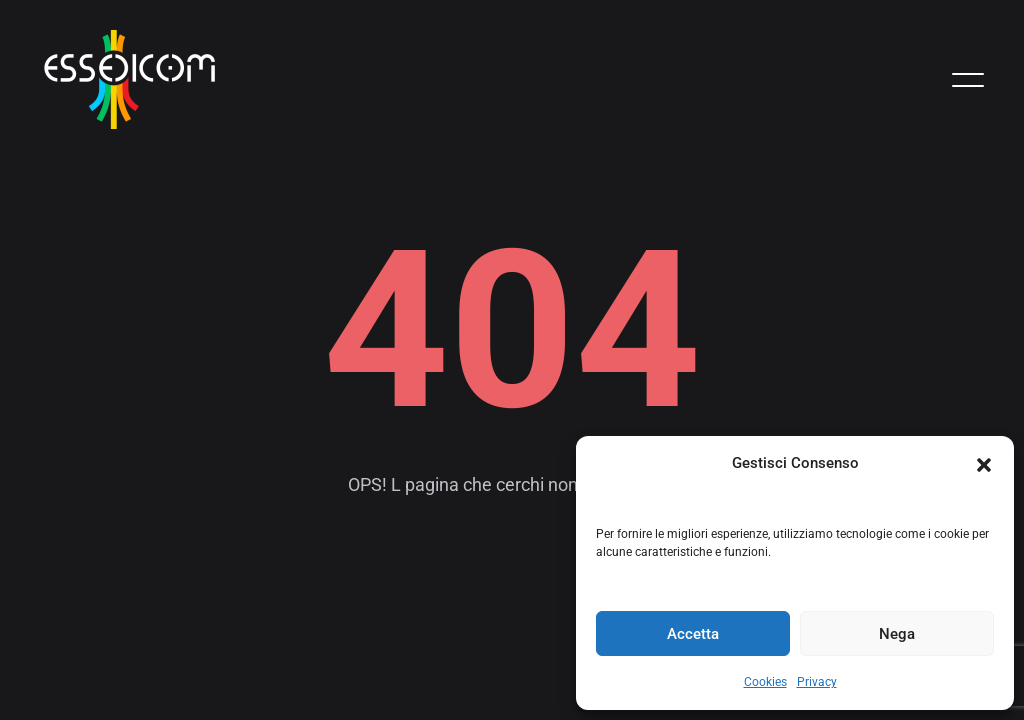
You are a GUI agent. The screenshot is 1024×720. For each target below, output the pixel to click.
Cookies (765, 682)
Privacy (817, 682)
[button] (984, 463)
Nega (897, 634)
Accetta (693, 634)
